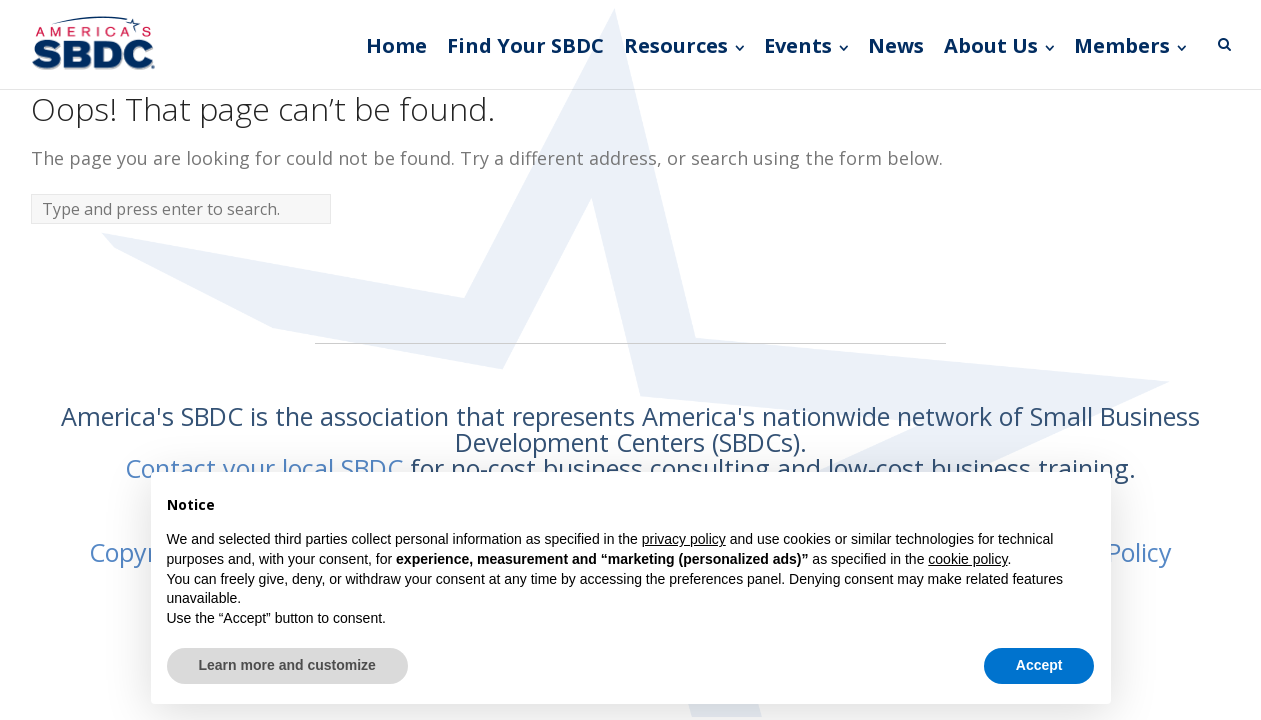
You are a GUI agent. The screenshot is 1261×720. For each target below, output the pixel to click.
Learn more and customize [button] (287, 665)
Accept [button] (1039, 665)
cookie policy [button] (967, 559)
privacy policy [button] (684, 539)
